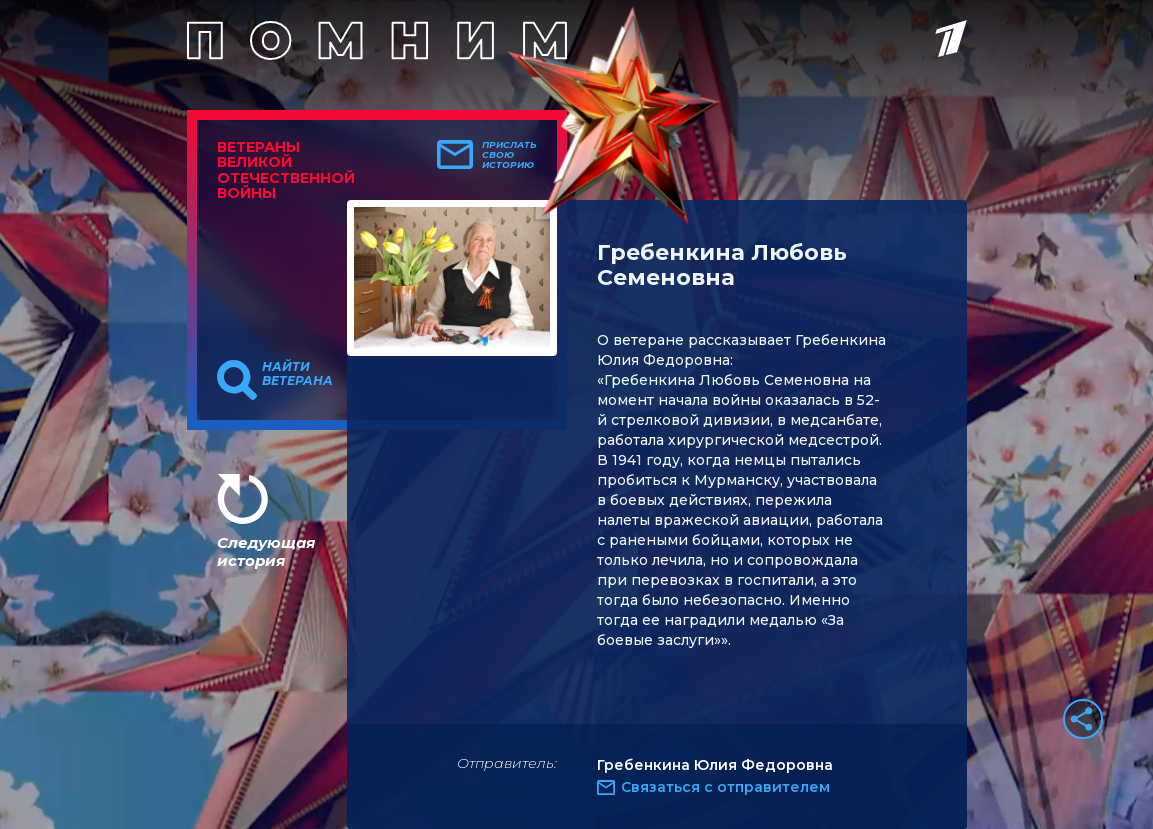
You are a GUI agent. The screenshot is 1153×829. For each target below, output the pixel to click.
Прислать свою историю (509, 155)
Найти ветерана (297, 374)
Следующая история (266, 551)
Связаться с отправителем (725, 787)
